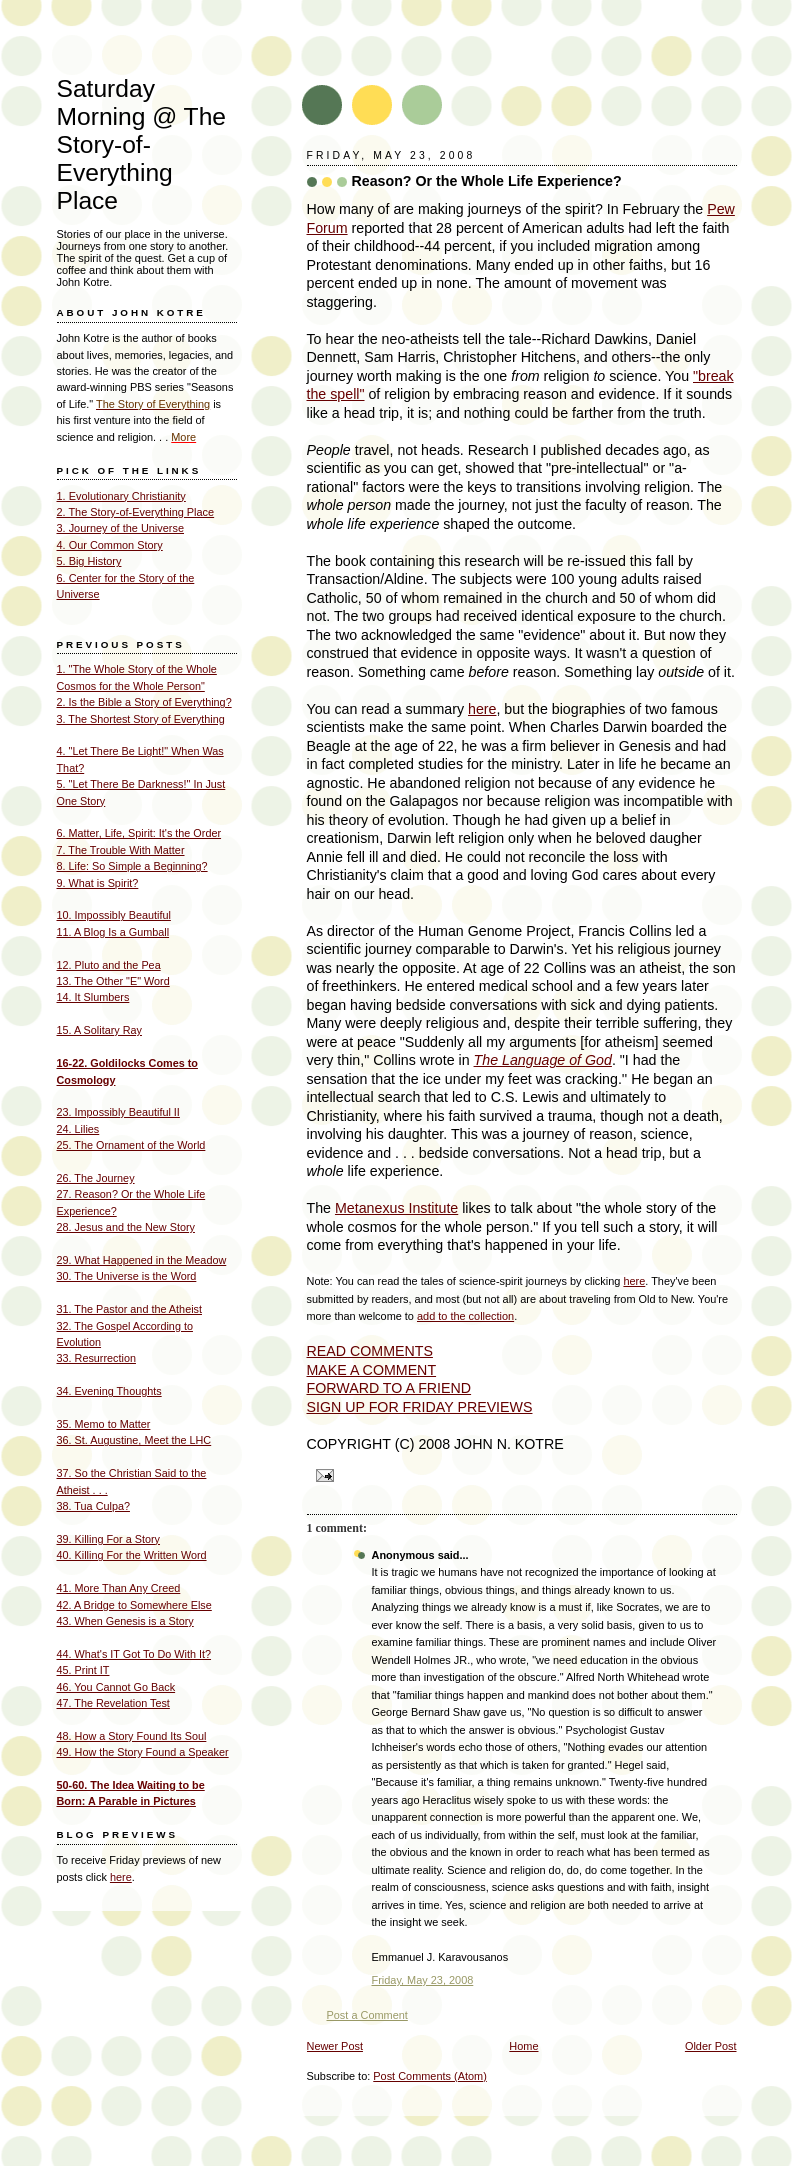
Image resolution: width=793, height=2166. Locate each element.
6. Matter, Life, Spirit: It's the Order (139, 833)
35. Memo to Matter (104, 1424)
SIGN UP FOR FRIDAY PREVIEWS (420, 1407)
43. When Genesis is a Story (125, 1621)
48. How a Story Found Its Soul (132, 1736)
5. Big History (89, 561)
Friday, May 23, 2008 (423, 1980)
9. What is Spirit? (98, 883)
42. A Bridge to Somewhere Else (134, 1605)
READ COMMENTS (370, 1351)
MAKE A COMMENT (372, 1370)
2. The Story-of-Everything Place (136, 512)
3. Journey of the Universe (121, 528)
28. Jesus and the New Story (126, 1227)
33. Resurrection (96, 1358)
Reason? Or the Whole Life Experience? (487, 181)
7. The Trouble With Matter (121, 850)
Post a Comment (367, 2015)
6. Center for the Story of (117, 578)
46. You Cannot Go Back (116, 1687)
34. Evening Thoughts (109, 1391)
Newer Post (335, 2046)
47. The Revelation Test (113, 1703)
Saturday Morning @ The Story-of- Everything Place (142, 144)
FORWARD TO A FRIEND (389, 1388)
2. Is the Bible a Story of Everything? (144, 702)
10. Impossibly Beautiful (114, 915)
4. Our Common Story (110, 545)
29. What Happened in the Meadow (142, 1260)
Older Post (711, 2046)
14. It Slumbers (93, 997)
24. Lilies (78, 1129)
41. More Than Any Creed (119, 1588)
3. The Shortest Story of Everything (141, 719)
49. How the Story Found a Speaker (143, 1752)
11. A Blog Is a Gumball (113, 932)
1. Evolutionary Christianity (121, 496)
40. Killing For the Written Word (132, 1555)
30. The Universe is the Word (127, 1276)
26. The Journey (96, 1178)
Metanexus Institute (396, 1208)
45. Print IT (83, 1670)
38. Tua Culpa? (93, 1506)
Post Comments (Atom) (430, 2076)
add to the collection (465, 1316)
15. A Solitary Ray (99, 1030)
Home (523, 2046)
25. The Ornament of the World (131, 1145)
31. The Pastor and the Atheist (129, 1309)
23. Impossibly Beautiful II (118, 1112)
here (482, 709)
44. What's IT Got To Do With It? (134, 1654)
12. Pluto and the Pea (109, 965)
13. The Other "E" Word (113, 981)
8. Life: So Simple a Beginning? (132, 866)
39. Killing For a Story (109, 1539)
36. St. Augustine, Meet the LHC (134, 1440)
